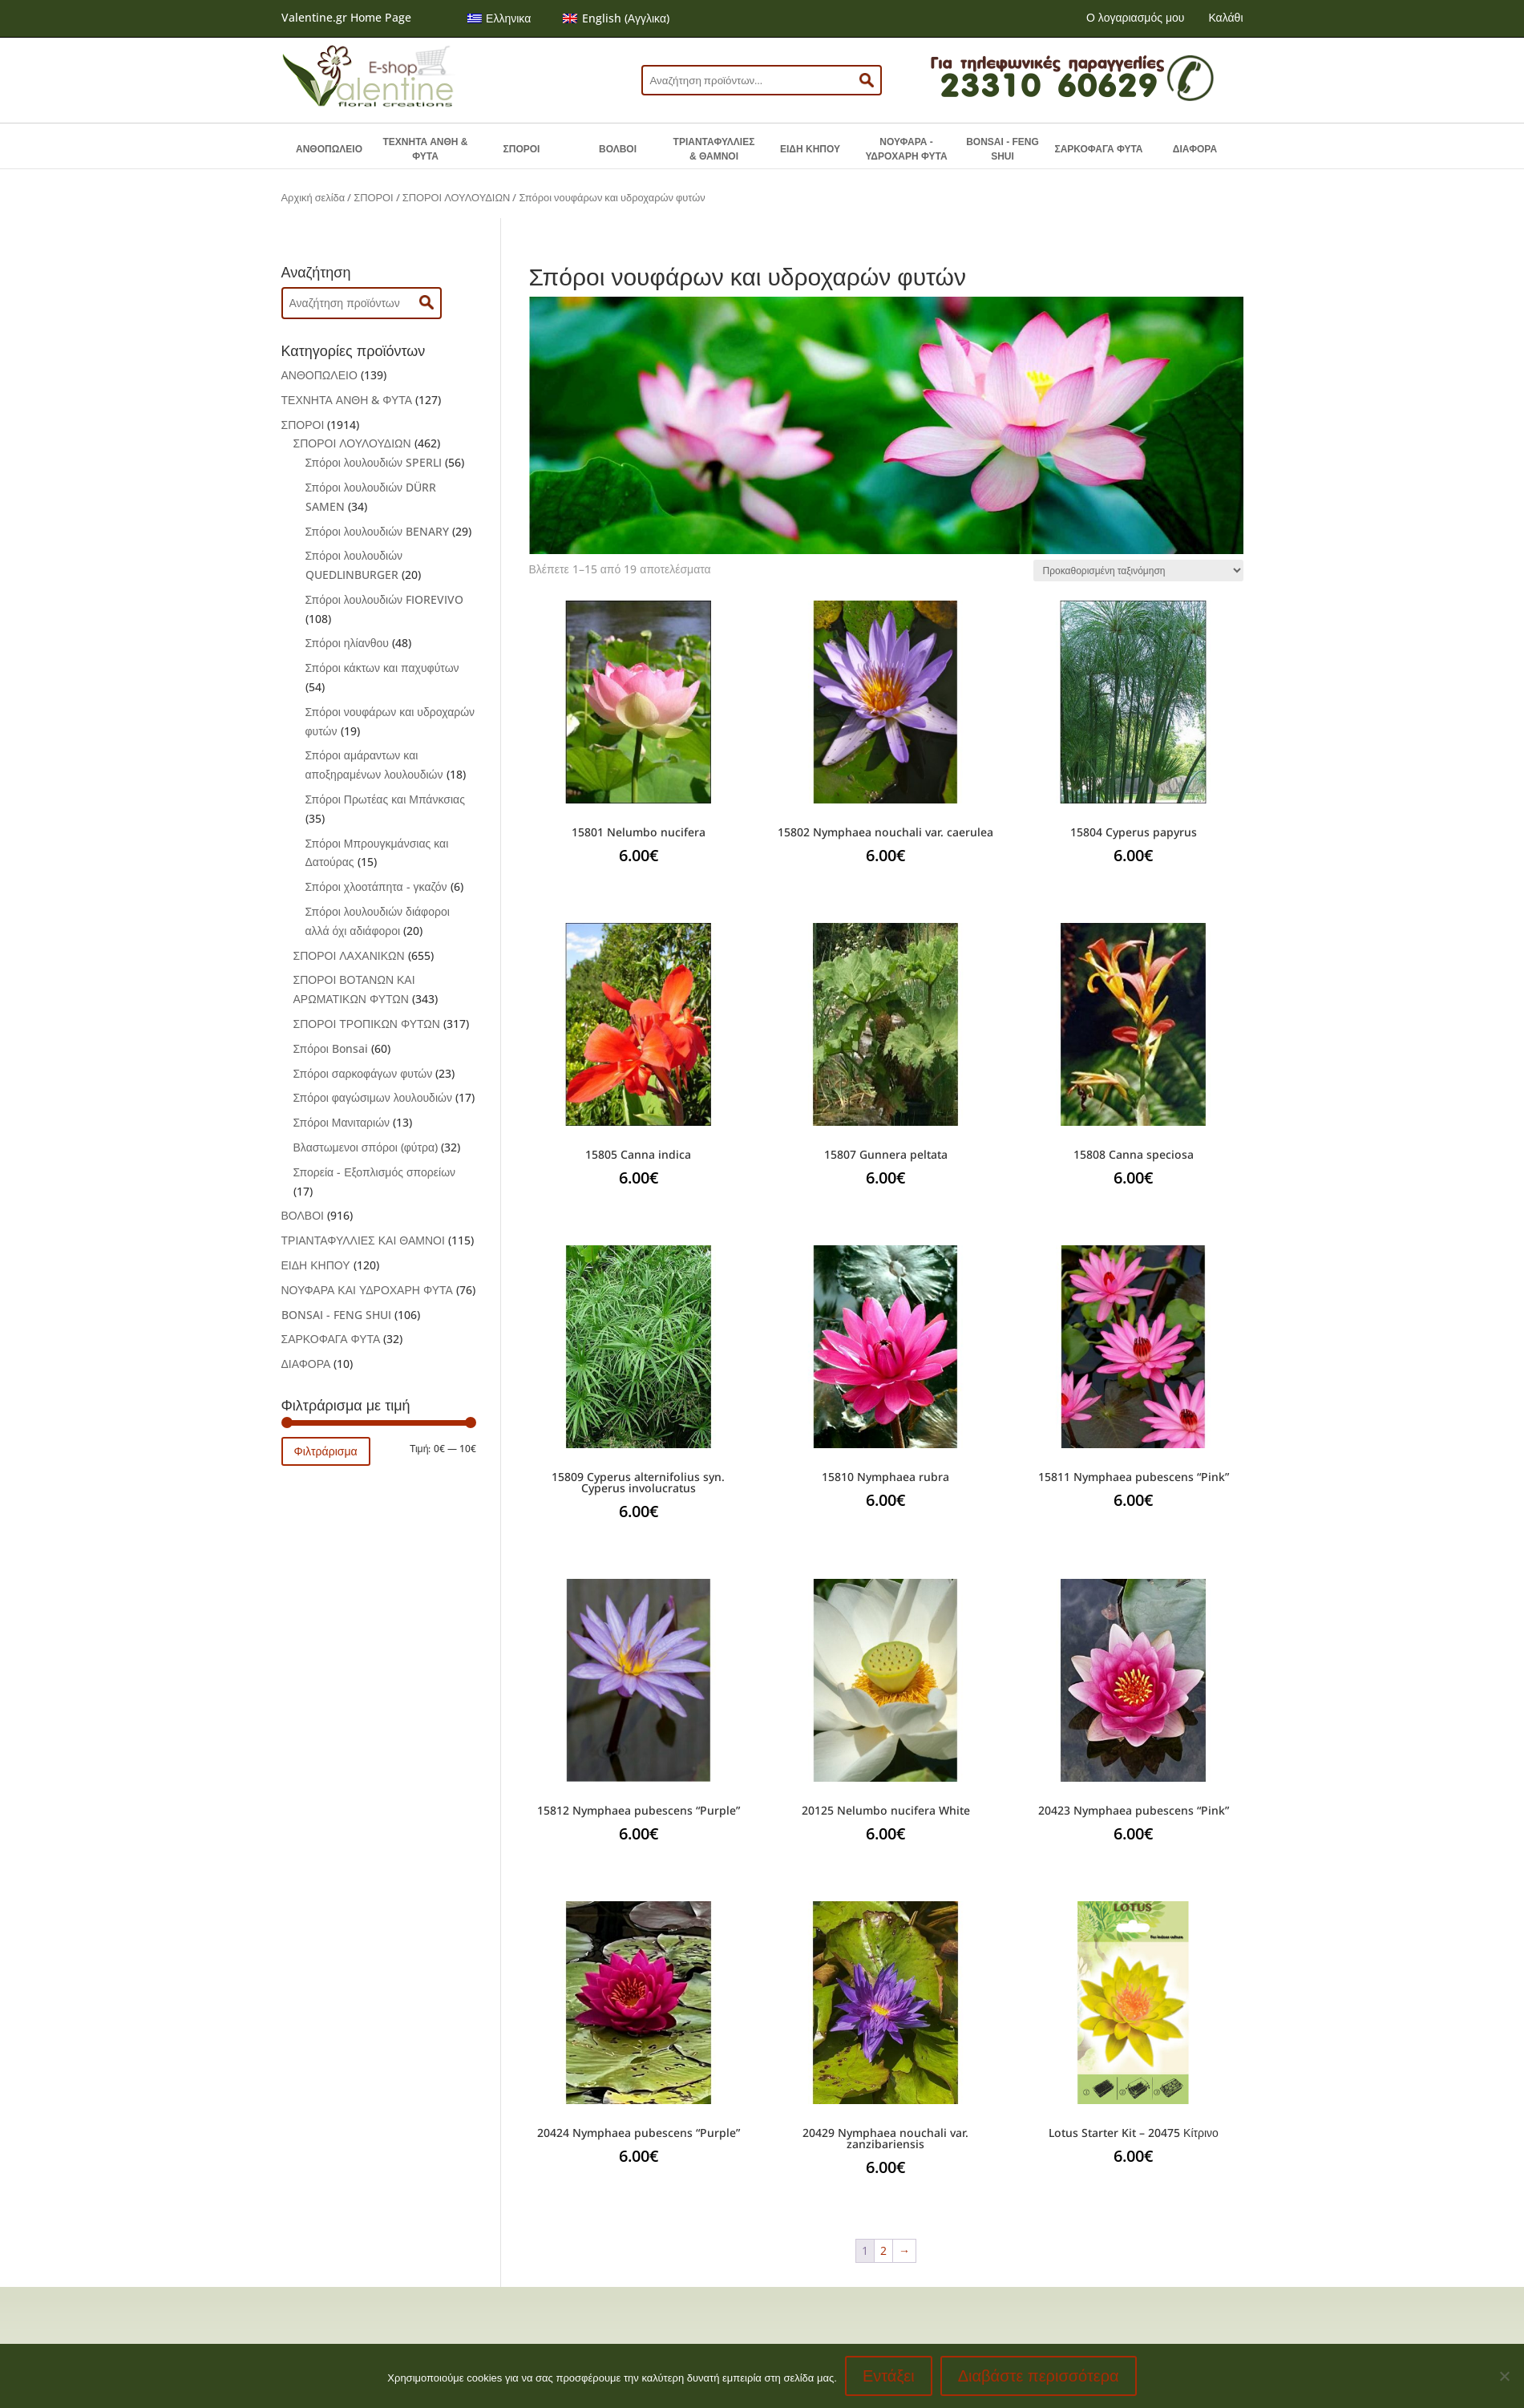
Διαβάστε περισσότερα (1038, 2376)
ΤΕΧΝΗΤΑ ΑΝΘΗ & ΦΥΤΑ (425, 149)
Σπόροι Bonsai (330, 1048)
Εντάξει (889, 2376)
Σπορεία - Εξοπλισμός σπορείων (374, 1172)
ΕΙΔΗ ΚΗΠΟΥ (810, 149)
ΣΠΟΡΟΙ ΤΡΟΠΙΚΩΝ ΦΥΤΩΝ (366, 1023)
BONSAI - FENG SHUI (1002, 149)
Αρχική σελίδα (313, 197)
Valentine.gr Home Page (346, 17)
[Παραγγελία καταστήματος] (1138, 570)
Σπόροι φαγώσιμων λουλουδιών (372, 1097)
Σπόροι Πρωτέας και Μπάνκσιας (385, 799)
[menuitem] (499, 18)
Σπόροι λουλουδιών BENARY (377, 531)
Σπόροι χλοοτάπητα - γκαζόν (376, 886)
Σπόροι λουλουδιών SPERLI (374, 462)
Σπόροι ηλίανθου (347, 642)
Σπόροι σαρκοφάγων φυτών (363, 1073)
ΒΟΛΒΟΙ (618, 149)
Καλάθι (1225, 17)
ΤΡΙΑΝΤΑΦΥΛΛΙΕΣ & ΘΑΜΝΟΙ (714, 149)
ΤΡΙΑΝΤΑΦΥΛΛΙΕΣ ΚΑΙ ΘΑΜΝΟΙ (363, 1240)
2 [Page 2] (883, 2250)
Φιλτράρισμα (326, 1451)
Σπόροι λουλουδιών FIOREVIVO (384, 599)
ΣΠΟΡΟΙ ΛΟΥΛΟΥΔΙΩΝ (456, 197)
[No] (1504, 2376)
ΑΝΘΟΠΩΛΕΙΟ (329, 149)
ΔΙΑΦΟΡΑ (1195, 149)
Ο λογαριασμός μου (1135, 17)
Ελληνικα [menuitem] (508, 18)
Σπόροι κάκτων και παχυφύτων (382, 667)
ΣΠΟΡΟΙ (521, 149)
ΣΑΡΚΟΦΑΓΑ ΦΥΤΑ (1098, 149)
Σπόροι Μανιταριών (341, 1122)
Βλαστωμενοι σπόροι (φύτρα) (366, 1147)
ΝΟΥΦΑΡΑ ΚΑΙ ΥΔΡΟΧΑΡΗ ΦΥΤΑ (367, 1289)
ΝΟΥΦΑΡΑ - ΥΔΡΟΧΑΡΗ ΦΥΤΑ (906, 149)
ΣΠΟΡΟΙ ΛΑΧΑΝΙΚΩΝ (349, 955)
